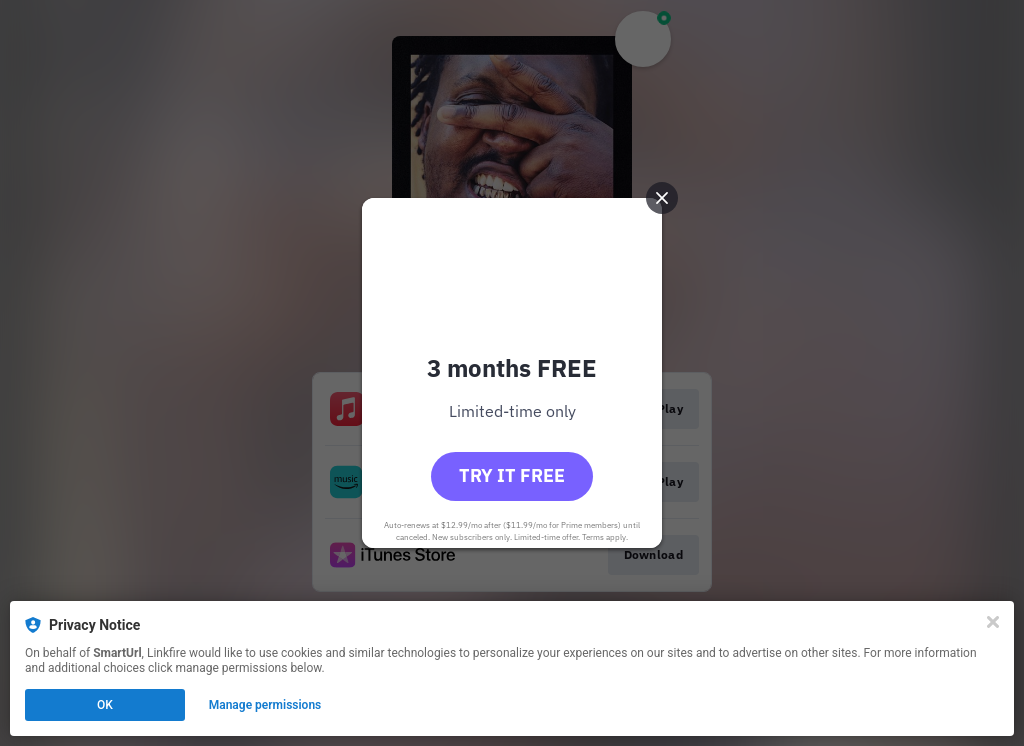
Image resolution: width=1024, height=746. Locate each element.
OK (105, 705)
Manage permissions (265, 705)
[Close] (993, 622)
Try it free (512, 475)
